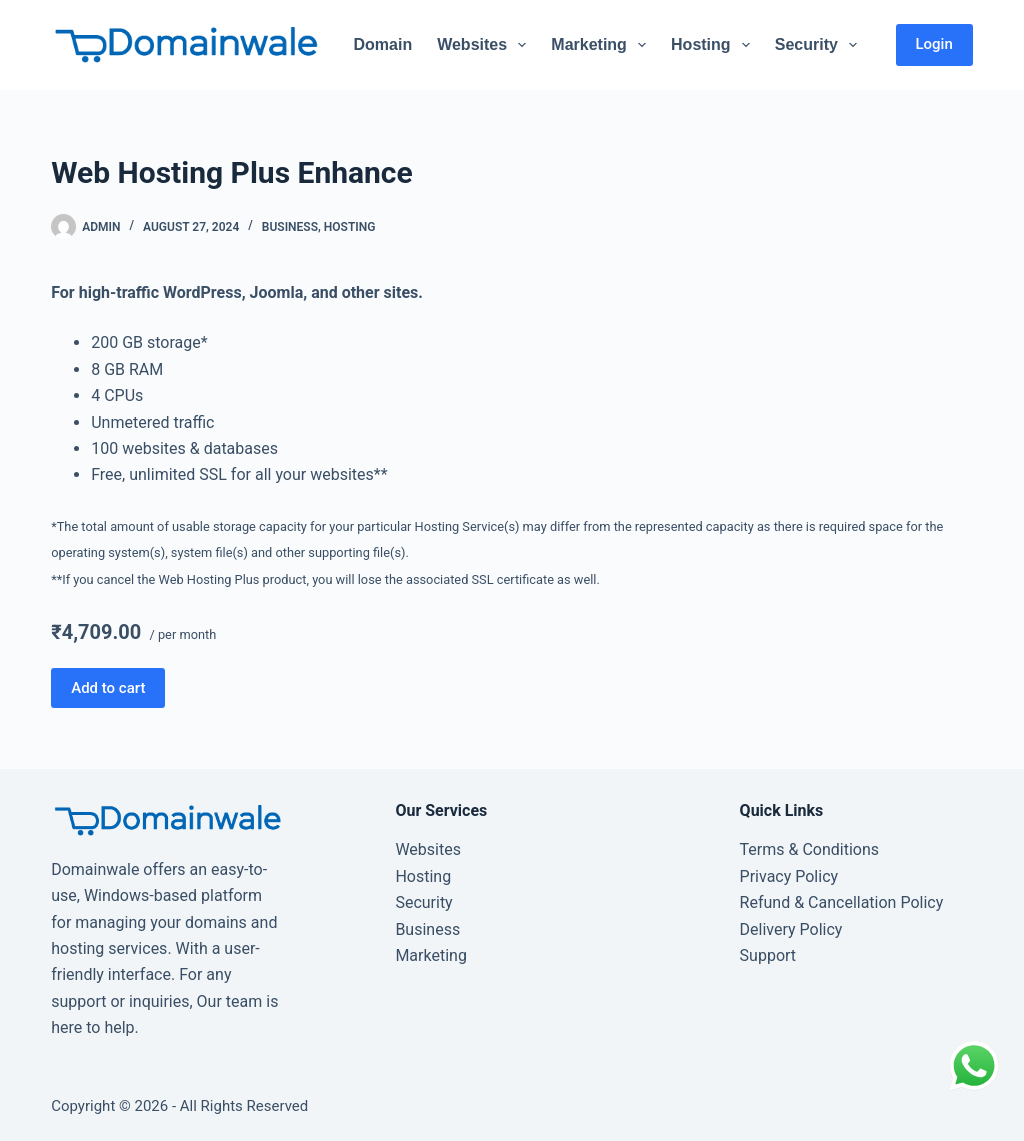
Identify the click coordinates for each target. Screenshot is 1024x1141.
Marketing (430, 955)
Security (423, 902)
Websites (428, 849)
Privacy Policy (789, 876)
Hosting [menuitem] (714, 45)
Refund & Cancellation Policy (842, 902)
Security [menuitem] (820, 45)
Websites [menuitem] (485, 45)
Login (934, 44)
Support (768, 955)
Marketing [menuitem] (602, 45)
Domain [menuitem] (382, 44)
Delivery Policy (791, 929)
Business (290, 227)
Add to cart (108, 688)
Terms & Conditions (810, 849)
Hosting (350, 227)
